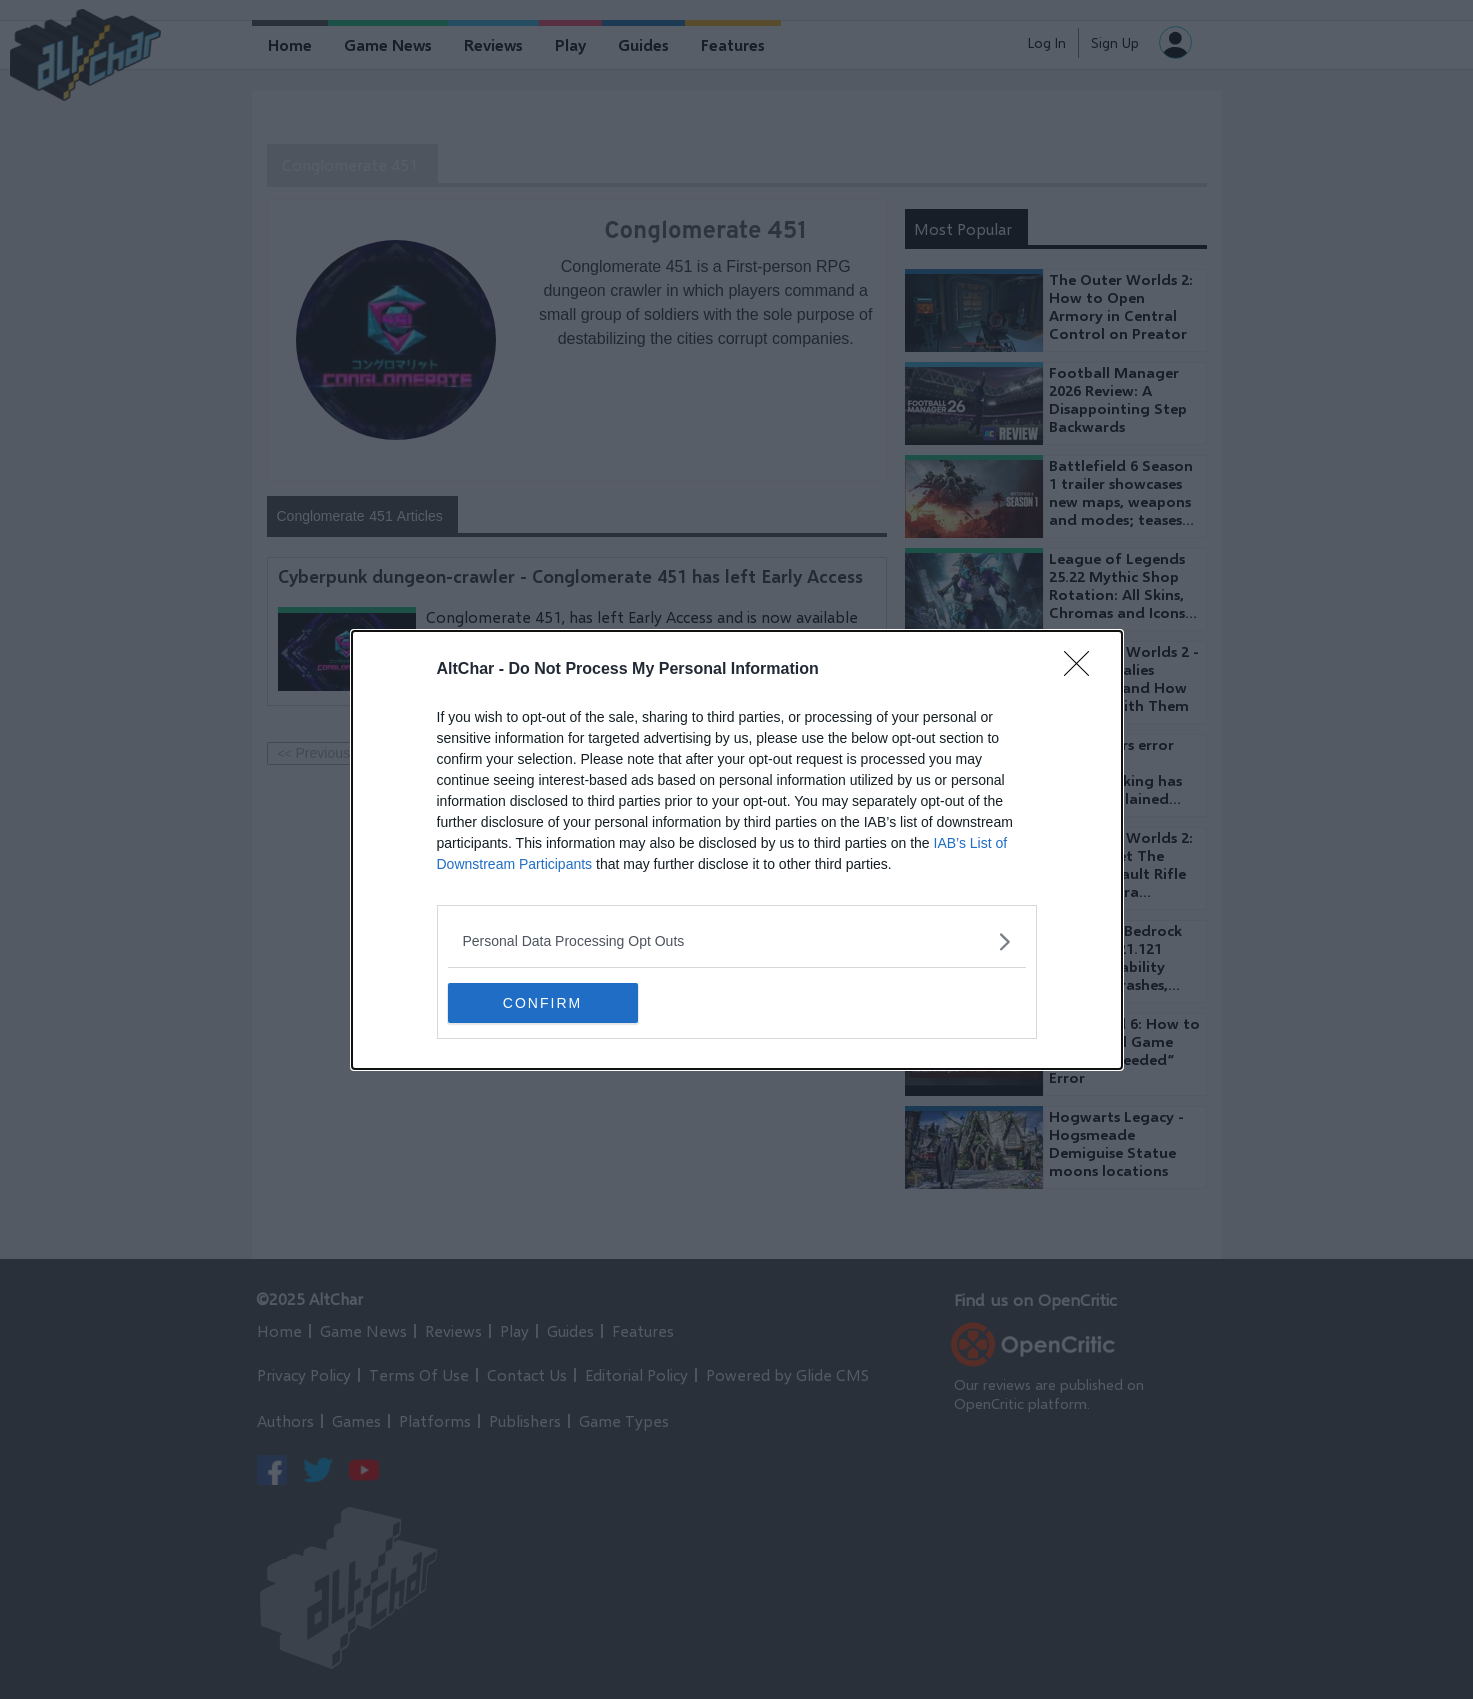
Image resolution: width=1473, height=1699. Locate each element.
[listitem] (737, 941)
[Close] (1083, 670)
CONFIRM (542, 1003)
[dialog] (737, 850)
